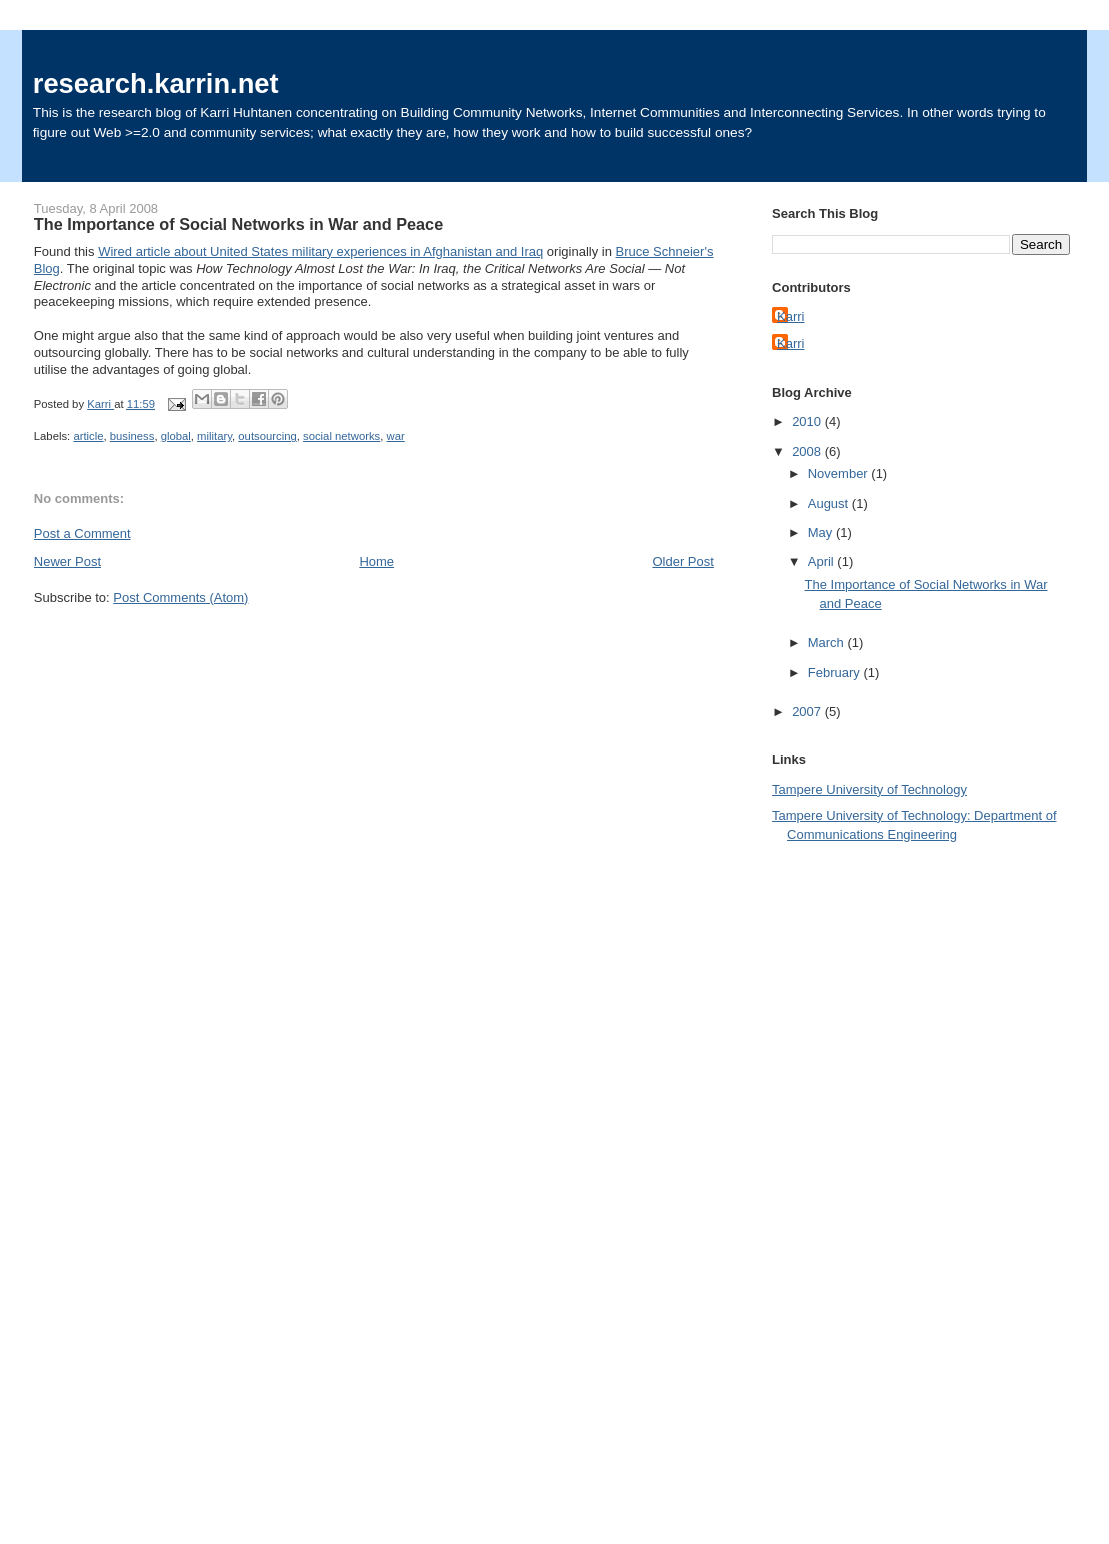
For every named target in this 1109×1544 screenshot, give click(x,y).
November (840, 473)
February (836, 672)
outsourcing (267, 436)
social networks (341, 436)
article (88, 436)
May (822, 532)
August (830, 503)
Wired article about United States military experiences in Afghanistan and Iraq (320, 251)
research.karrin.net (156, 83)
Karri (790, 316)
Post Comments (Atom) (180, 597)
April (823, 561)
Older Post (682, 561)
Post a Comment (82, 533)
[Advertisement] (852, 1164)
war (396, 436)
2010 (808, 421)
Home (376, 561)
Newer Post (67, 561)
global (176, 436)
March (828, 642)
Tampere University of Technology (869, 789)
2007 (808, 711)
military (214, 436)
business (132, 436)
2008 (808, 451)
